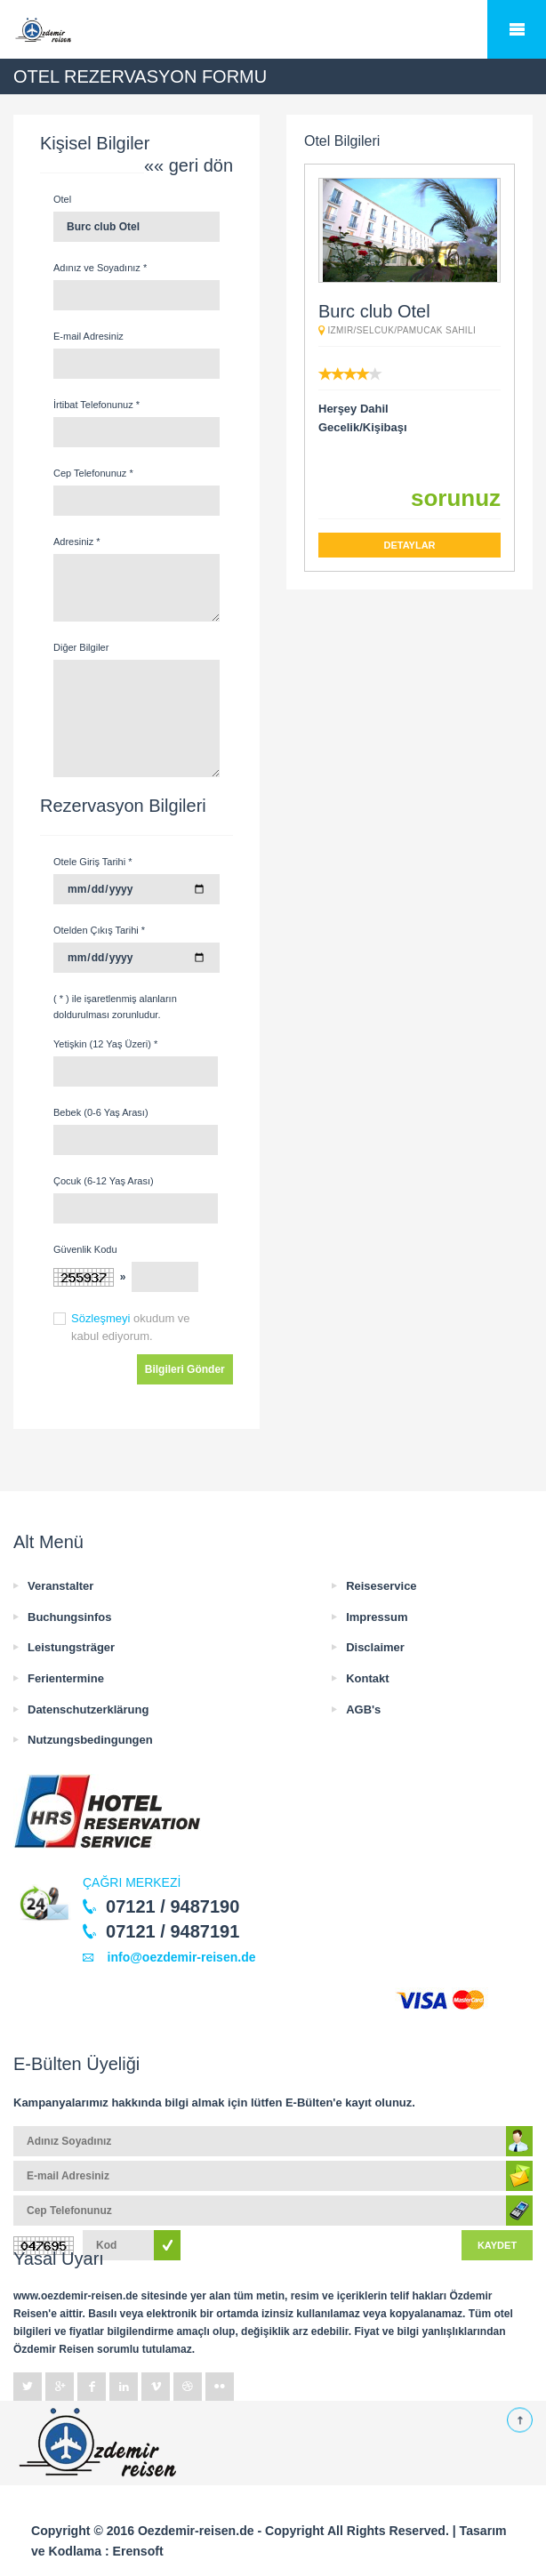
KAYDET (497, 2245)
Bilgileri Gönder (185, 1369)
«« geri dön (188, 165)
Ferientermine (66, 1678)
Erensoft (138, 2551)
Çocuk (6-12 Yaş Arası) (103, 1181)
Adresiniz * (76, 541)
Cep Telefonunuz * (93, 473)
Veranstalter (60, 1586)
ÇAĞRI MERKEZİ (132, 1882)
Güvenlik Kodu (85, 1249)
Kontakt (367, 1678)
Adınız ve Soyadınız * (100, 267)
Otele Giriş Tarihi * (92, 861)
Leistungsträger (71, 1647)
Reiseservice (381, 1586)
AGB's (363, 1709)
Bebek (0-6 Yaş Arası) (101, 1112)
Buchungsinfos (70, 1617)
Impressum (376, 1617)
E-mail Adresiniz (88, 336)
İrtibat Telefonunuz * (96, 404)
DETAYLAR (409, 545)
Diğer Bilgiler (80, 647)
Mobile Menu (516, 29)
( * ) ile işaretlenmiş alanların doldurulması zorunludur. (115, 1006)
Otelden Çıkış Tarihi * (99, 930)
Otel (62, 199)
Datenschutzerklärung (88, 1709)
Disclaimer (375, 1647)
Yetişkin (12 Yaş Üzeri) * (105, 1044)
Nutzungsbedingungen (90, 1739)
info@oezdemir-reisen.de (176, 1957)
